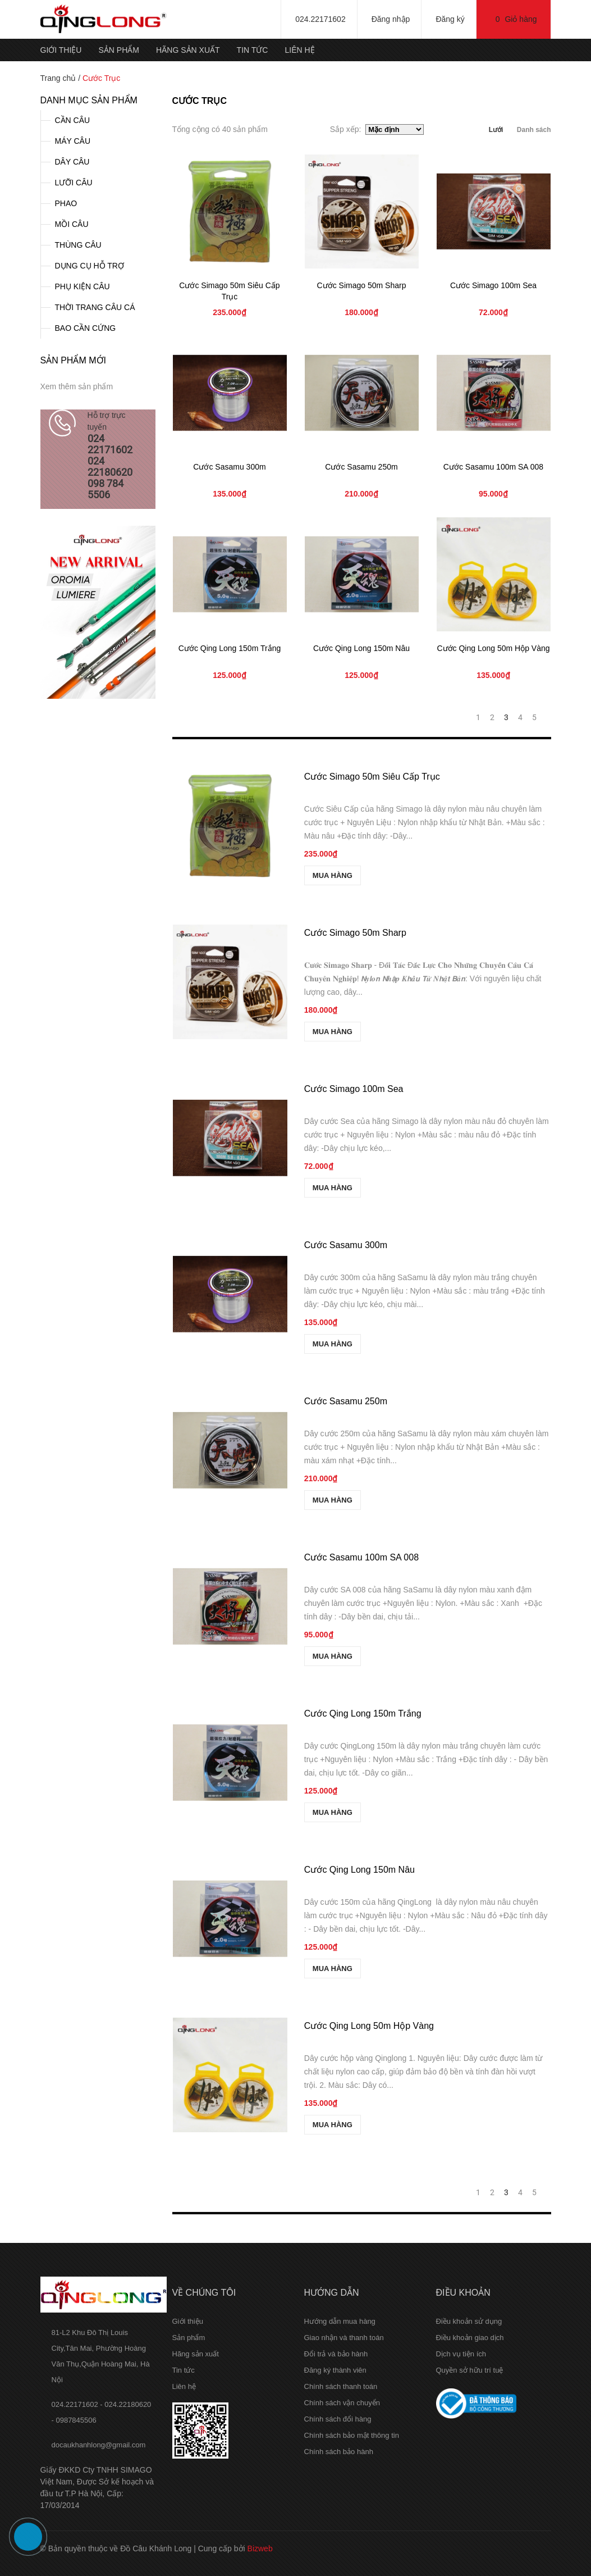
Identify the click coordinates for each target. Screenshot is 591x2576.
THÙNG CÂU (78, 244)
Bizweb (260, 2548)
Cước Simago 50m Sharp (361, 285)
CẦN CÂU (72, 120)
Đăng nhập (391, 19)
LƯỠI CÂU (74, 182)
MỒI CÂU (72, 224)
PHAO (66, 203)
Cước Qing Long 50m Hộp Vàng (493, 648)
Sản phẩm (118, 49)
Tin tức (252, 49)
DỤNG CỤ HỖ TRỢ (89, 265)
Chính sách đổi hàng (338, 2419)
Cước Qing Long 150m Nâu (361, 648)
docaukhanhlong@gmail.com (99, 2445)
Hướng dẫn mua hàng (339, 2321)
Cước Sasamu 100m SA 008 (493, 466)
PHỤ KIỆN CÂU (82, 286)
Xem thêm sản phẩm (76, 386)
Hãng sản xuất (188, 49)
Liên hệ (299, 49)
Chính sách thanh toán (341, 2386)
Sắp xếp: (347, 129)
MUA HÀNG (334, 875)
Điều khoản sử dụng (469, 2321)
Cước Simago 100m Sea (493, 285)
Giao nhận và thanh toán (344, 2337)
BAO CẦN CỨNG (85, 328)
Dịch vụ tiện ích (461, 2354)
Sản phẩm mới (73, 360)
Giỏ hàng (516, 19)
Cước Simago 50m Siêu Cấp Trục (372, 776)
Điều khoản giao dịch (470, 2337)
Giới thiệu (61, 49)
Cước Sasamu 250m (361, 466)
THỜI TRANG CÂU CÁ (95, 307)
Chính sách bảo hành (338, 2451)
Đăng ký (450, 19)
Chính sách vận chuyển (342, 2402)
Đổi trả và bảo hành (336, 2354)
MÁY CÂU (73, 140)
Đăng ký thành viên (335, 2370)
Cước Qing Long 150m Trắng (229, 648)
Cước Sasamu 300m (229, 466)
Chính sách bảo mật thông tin (351, 2435)
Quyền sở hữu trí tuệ (469, 2370)
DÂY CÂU (72, 161)
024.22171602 (320, 19)
